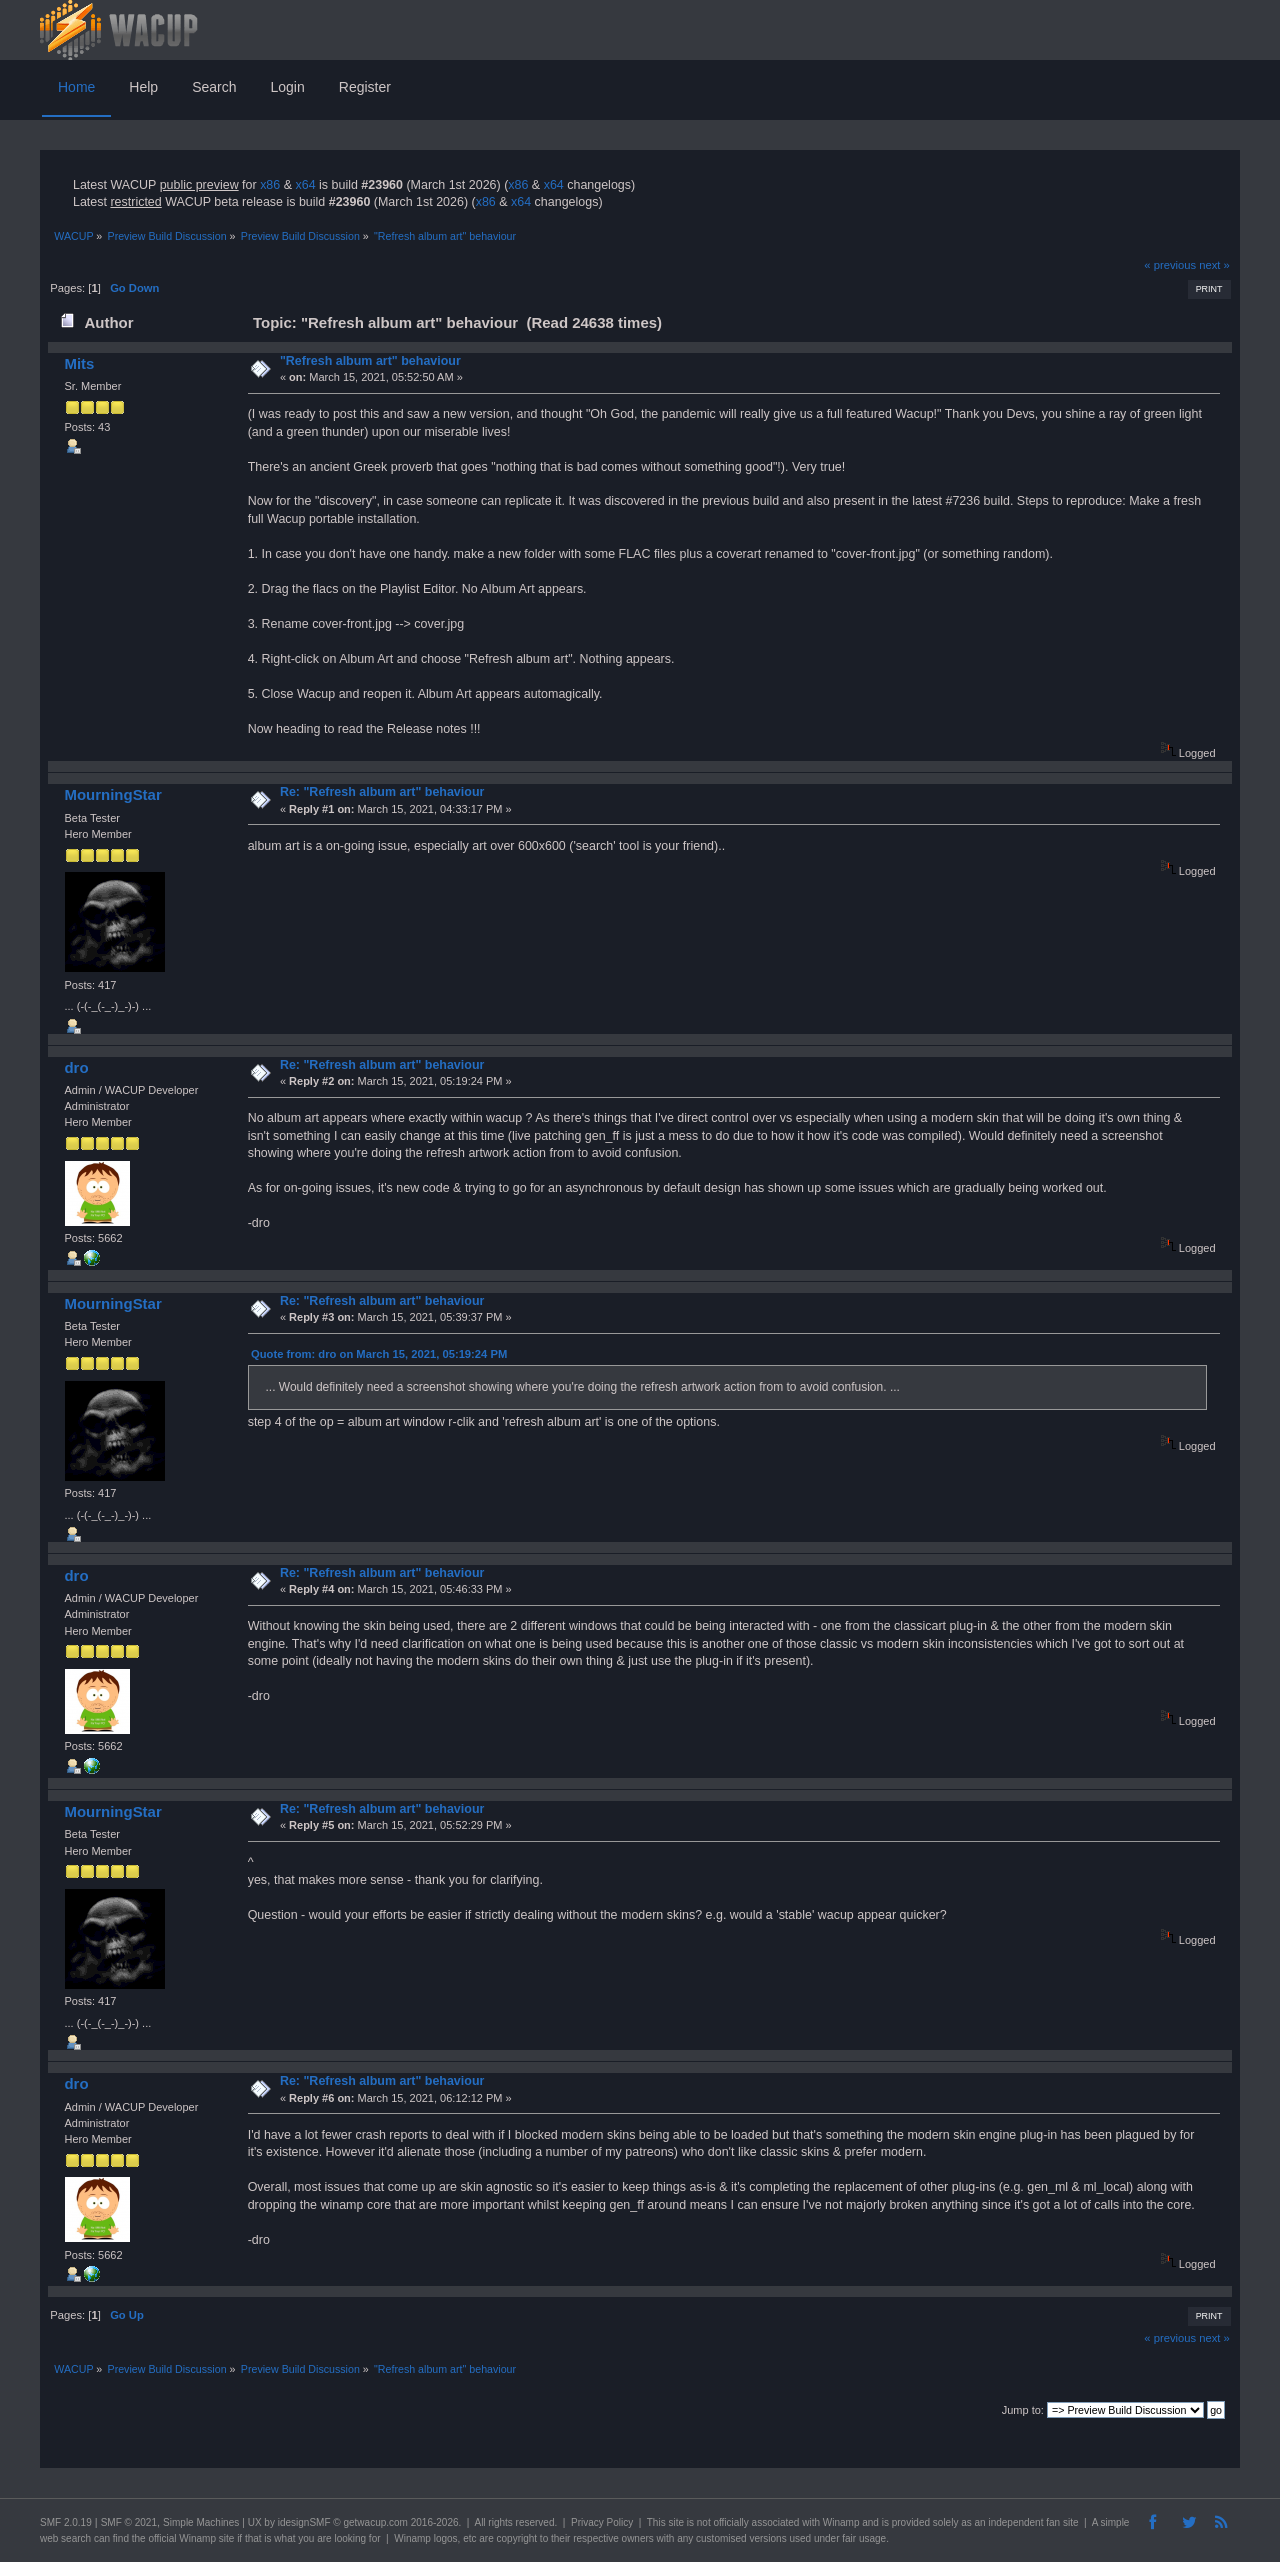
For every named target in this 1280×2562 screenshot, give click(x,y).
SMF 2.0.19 (66, 2522)
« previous (1170, 265)
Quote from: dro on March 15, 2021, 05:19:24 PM (379, 1354)
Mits (79, 363)
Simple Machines (201, 2522)
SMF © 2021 (129, 2522)
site (676, 2522)
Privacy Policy (602, 2522)
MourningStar (112, 794)
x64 (305, 185)
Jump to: (1023, 2410)
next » (1214, 265)
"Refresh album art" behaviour (370, 361)
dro (76, 1067)
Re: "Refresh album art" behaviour (382, 792)
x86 (270, 185)
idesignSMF (304, 2522)
